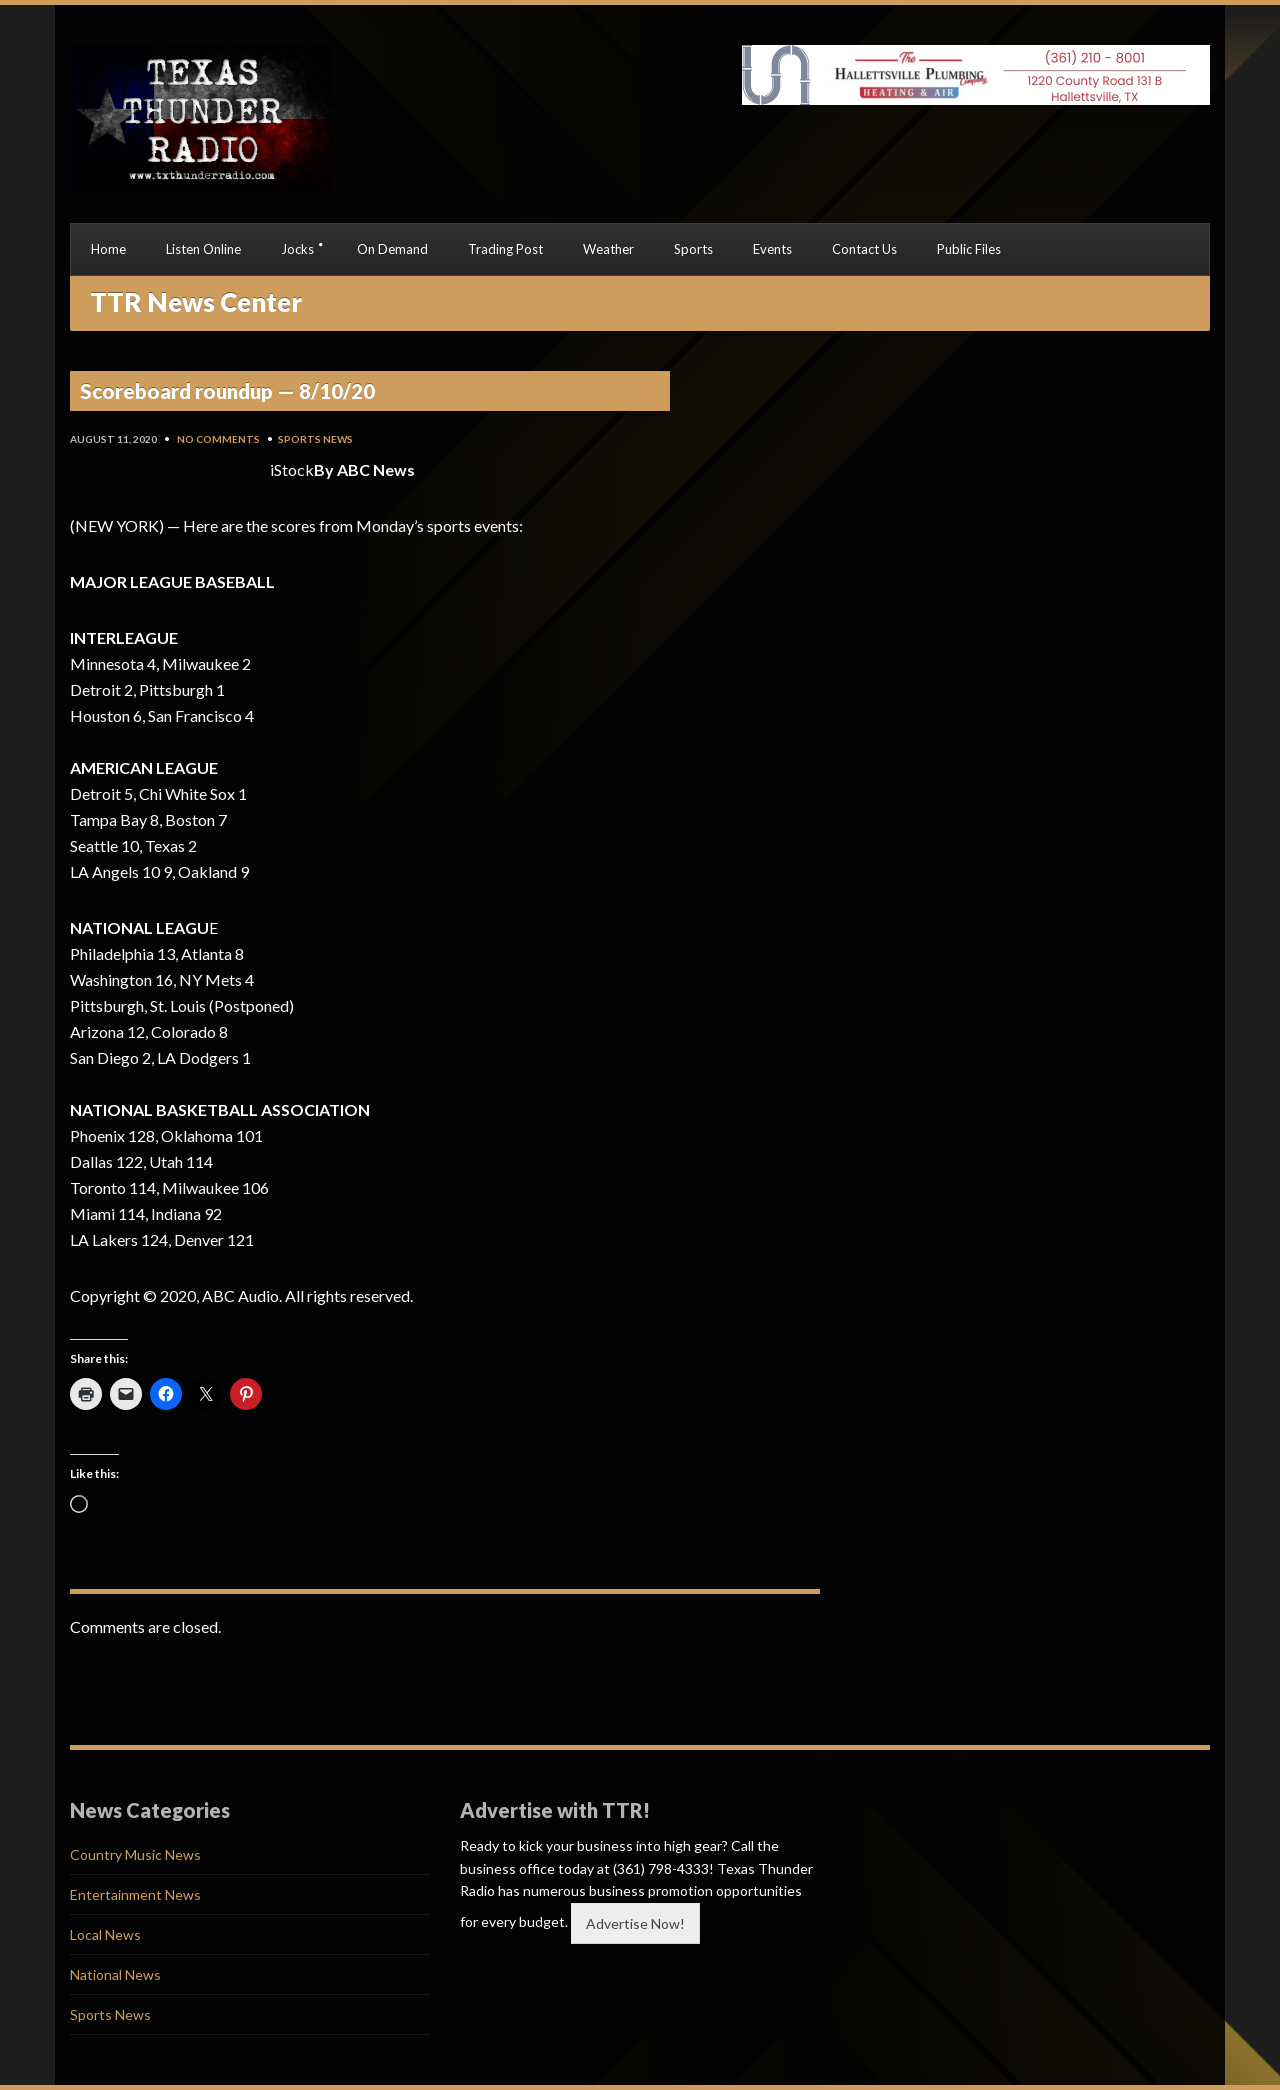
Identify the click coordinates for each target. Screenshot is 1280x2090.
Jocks (297, 249)
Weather (608, 249)
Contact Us (864, 249)
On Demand (392, 249)
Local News (105, 1934)
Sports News (315, 439)
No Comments (218, 439)
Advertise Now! (635, 1923)
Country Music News (135, 1854)
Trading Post (505, 249)
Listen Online (203, 249)
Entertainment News (135, 1894)
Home (108, 249)
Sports (693, 249)
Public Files (969, 249)
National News (115, 1974)
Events (772, 249)
